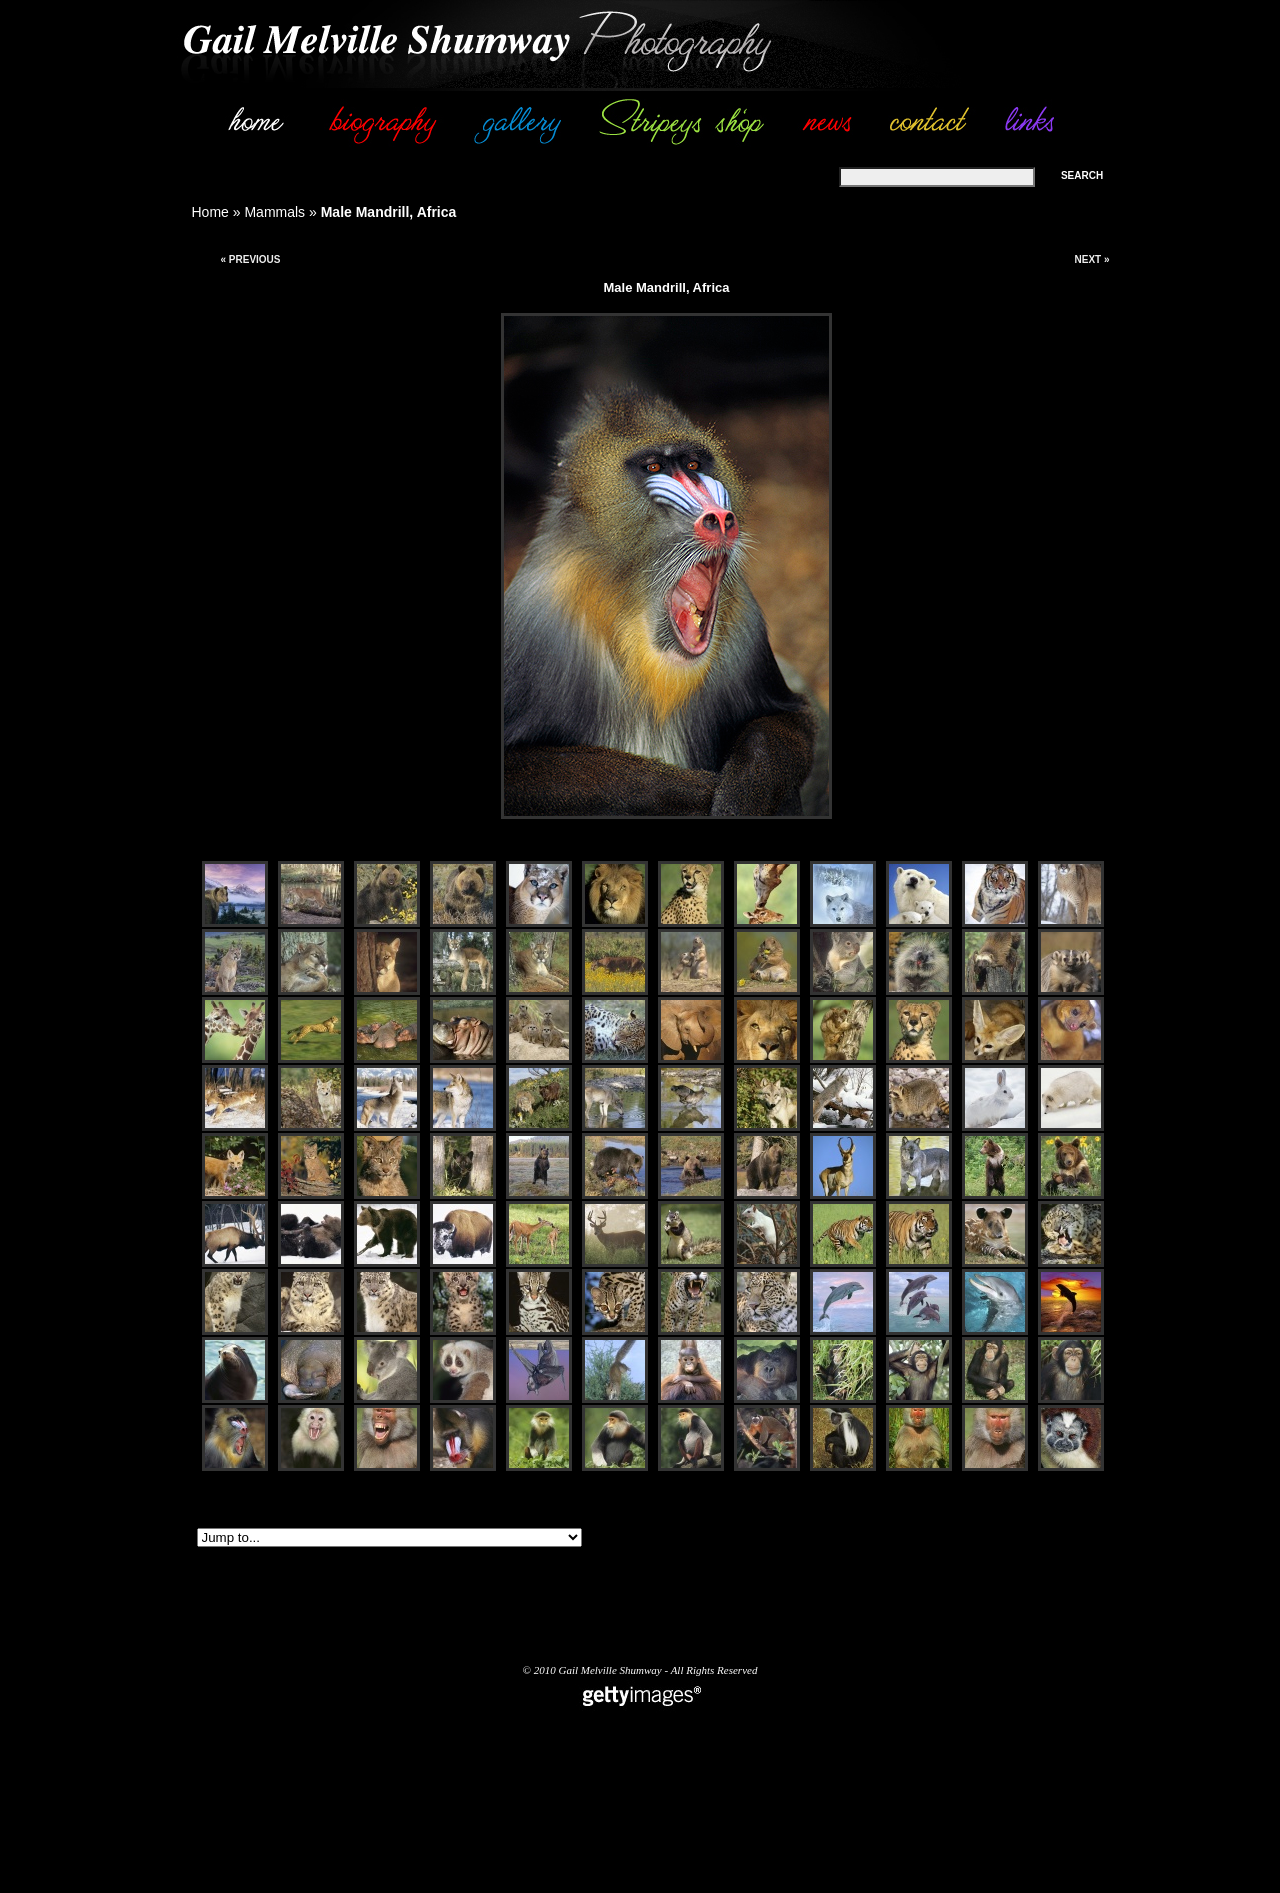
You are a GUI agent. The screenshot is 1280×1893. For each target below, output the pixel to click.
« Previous (250, 259)
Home (210, 212)
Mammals (274, 212)
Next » (1091, 259)
